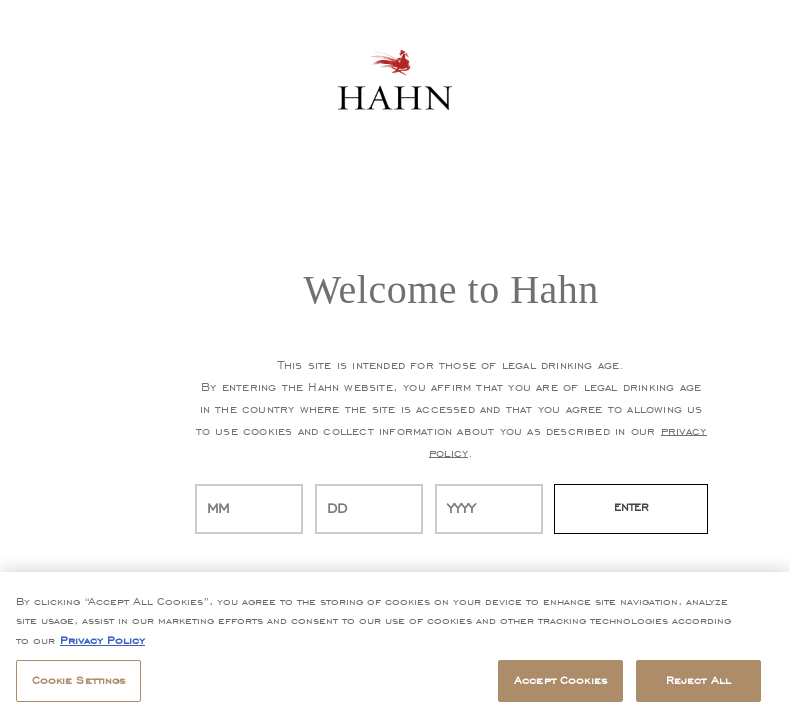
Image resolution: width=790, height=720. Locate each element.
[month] (249, 509)
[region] (395, 646)
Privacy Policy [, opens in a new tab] (102, 640)
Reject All (698, 680)
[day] (369, 509)
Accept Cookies (560, 680)
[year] (489, 509)
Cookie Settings (79, 680)
